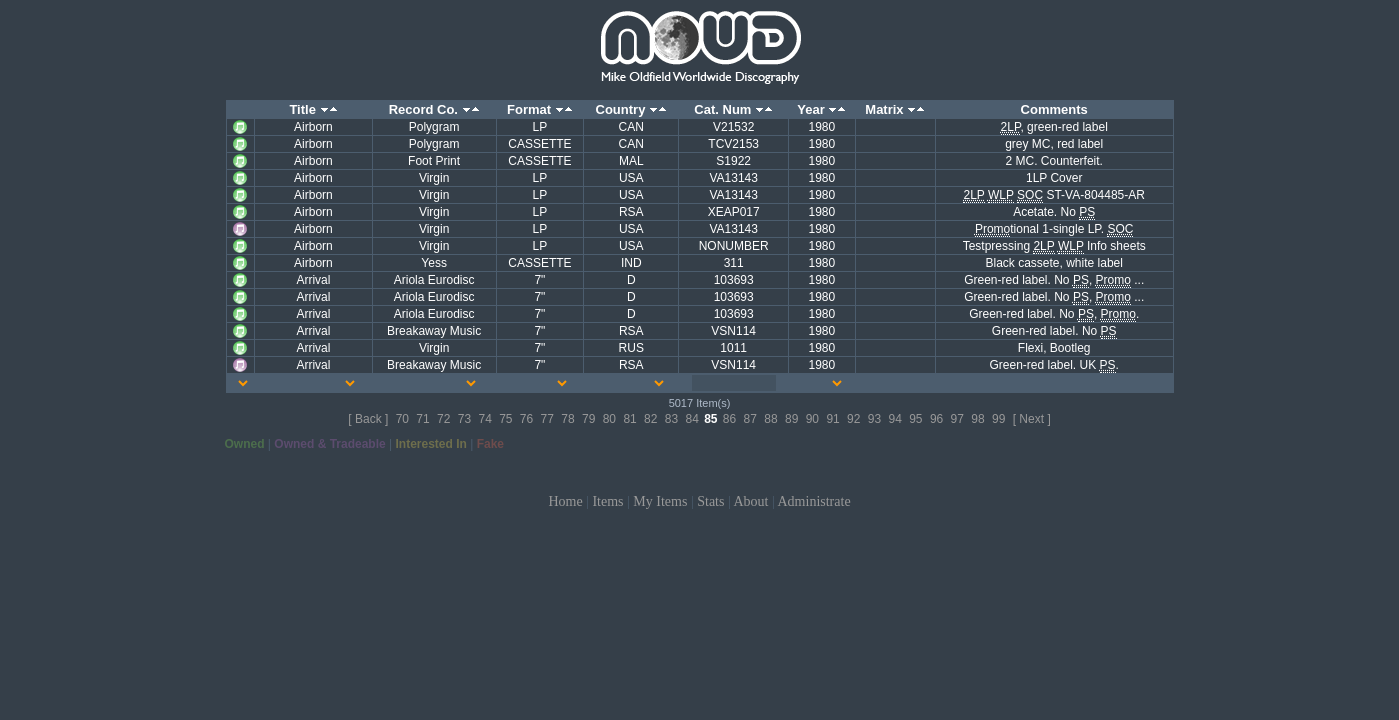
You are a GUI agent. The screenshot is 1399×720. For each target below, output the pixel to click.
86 (729, 419)
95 (915, 419)
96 (936, 419)
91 (832, 419)
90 (812, 419)
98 (977, 419)
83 (671, 419)
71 (422, 419)
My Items (660, 501)
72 (443, 419)
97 (957, 419)
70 (402, 419)
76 (526, 419)
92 (853, 419)
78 (567, 419)
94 (894, 419)
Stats (710, 501)
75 (505, 419)
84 (691, 419)
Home (565, 501)
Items (607, 501)
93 (874, 419)
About (750, 501)
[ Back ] (368, 419)
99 (998, 419)
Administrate (814, 501)
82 (650, 419)
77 (547, 419)
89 (791, 419)
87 (750, 419)
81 (629, 419)
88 (770, 419)
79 (588, 419)
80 (609, 419)
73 (464, 419)
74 (484, 419)
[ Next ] (1032, 419)
